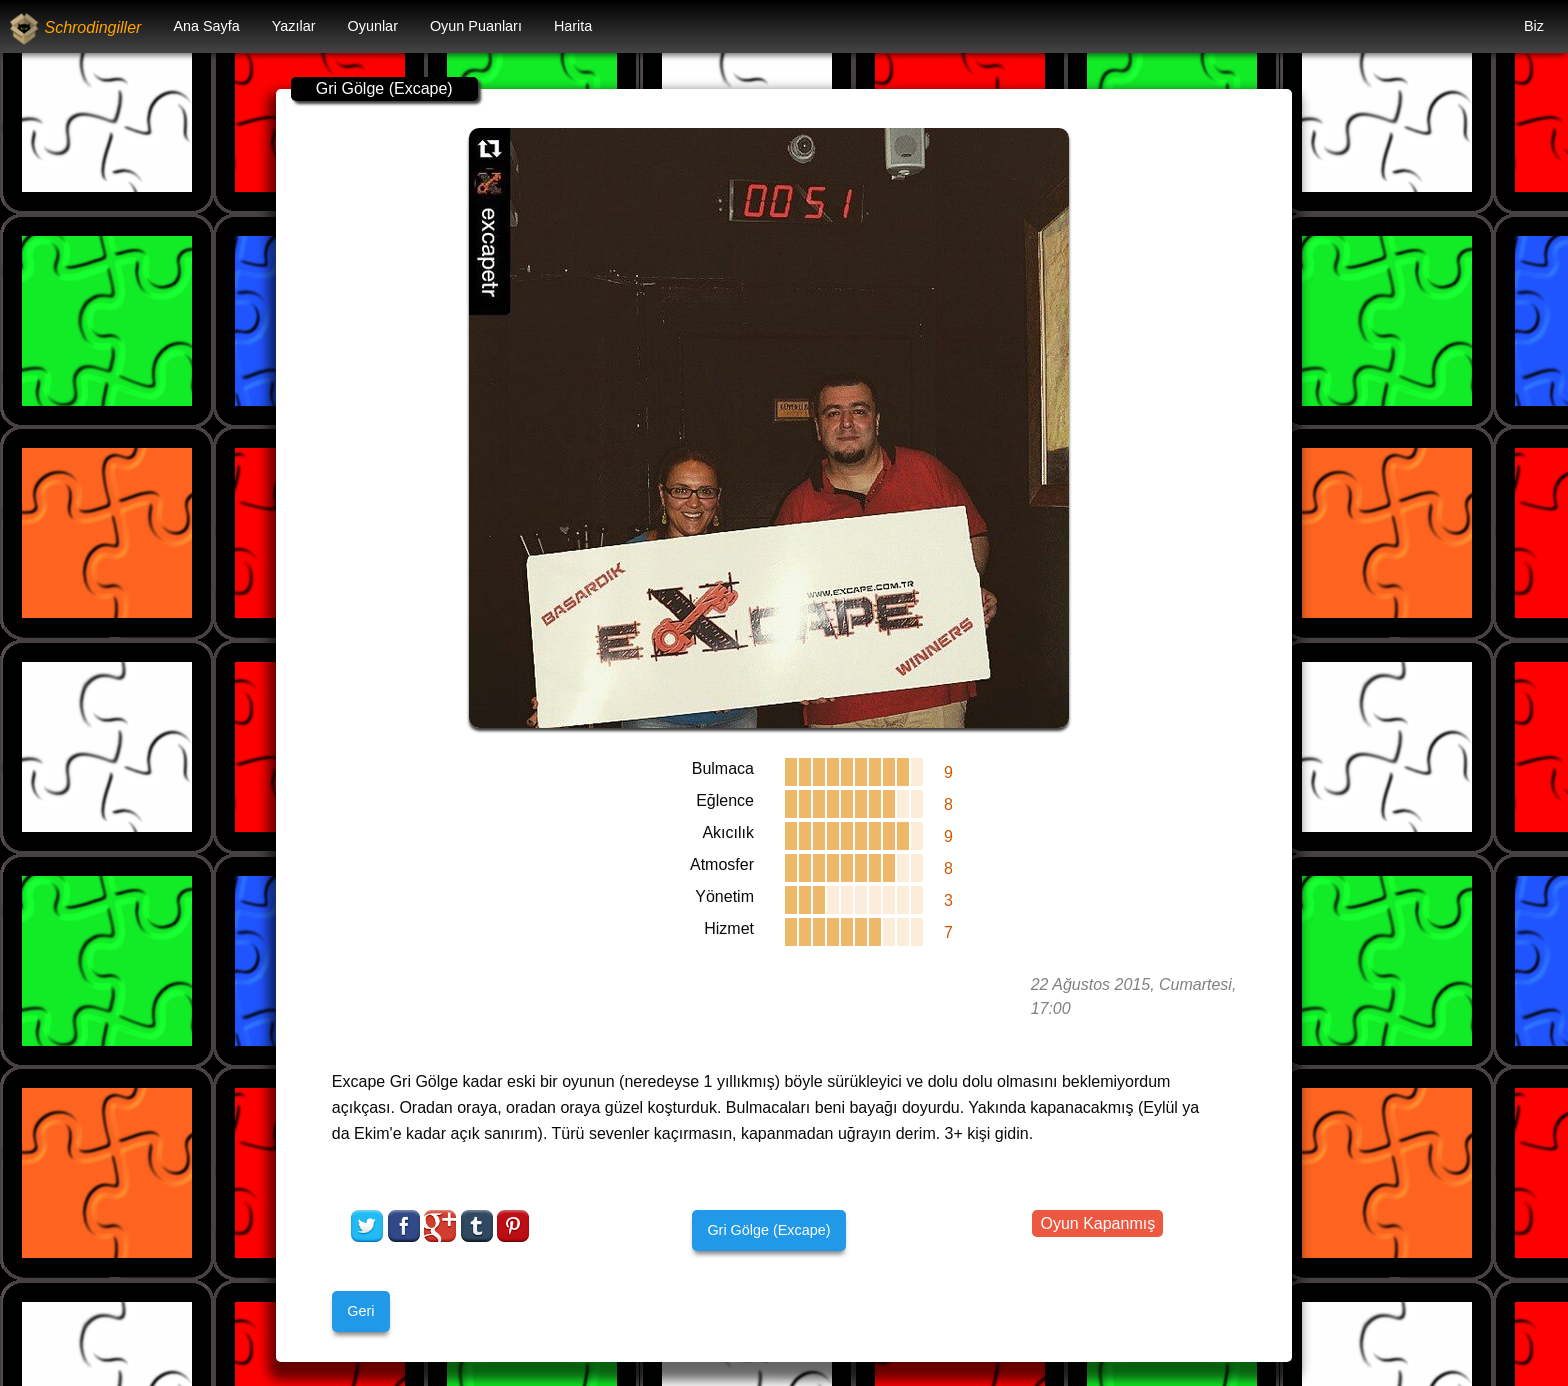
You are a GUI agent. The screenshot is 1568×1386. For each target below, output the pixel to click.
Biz (1534, 26)
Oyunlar (373, 26)
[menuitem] (206, 26)
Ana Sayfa (206, 26)
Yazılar (294, 26)
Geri (360, 1311)
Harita (573, 26)
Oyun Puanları (476, 26)
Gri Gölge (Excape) (768, 1230)
